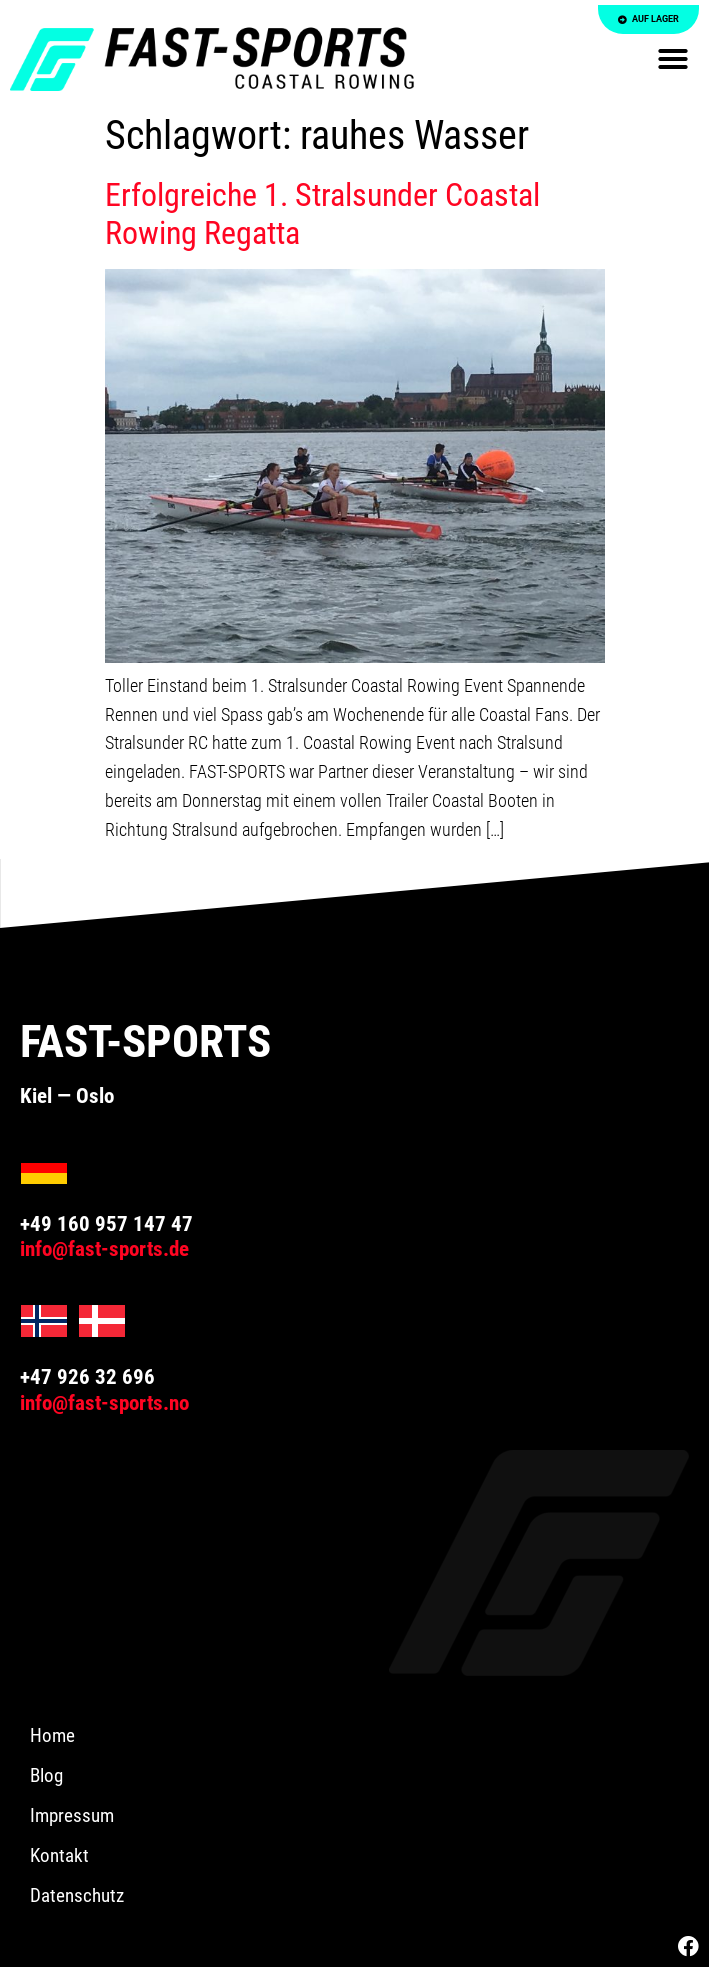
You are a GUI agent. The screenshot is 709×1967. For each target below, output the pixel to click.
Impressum (72, 1815)
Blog (46, 1775)
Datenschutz (77, 1895)
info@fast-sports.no (104, 1403)
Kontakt (59, 1855)
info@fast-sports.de (104, 1249)
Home (52, 1735)
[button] (673, 59)
